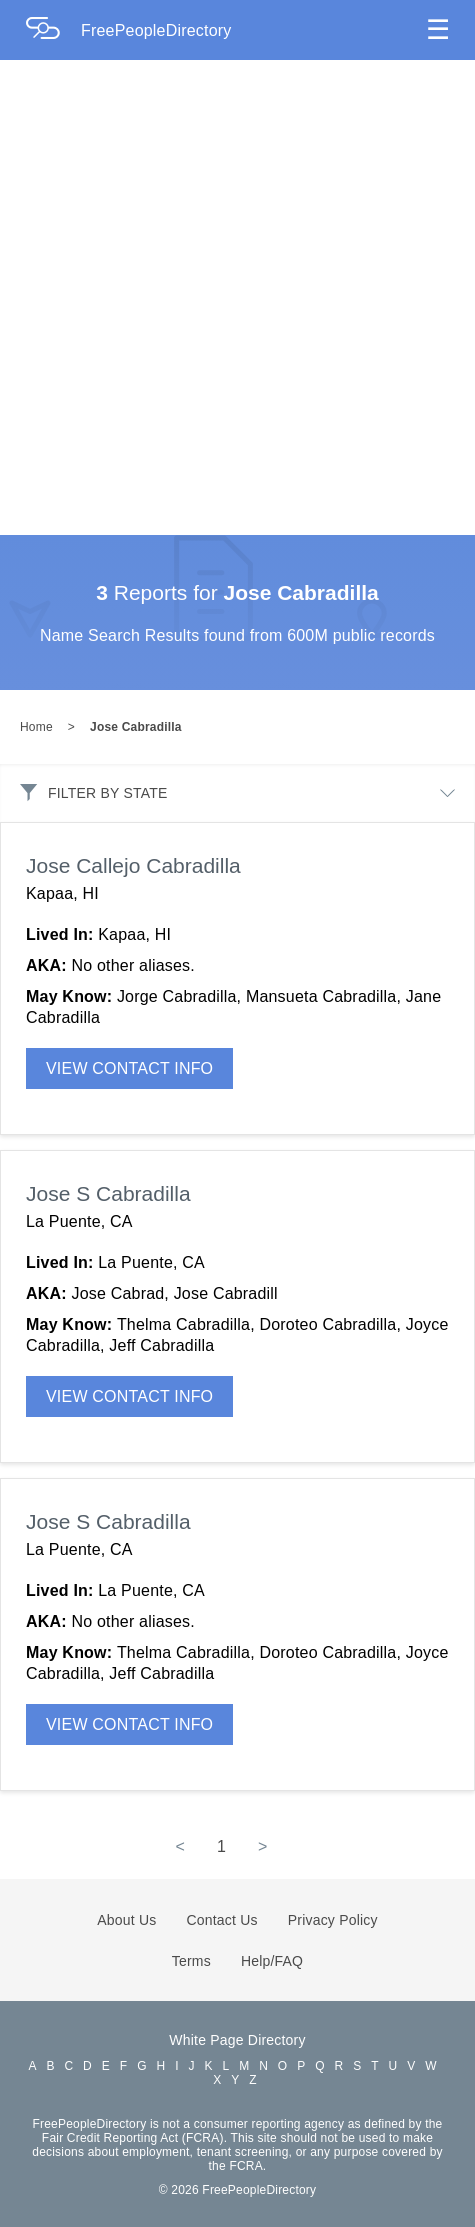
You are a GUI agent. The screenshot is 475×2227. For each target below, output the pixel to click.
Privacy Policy (333, 1920)
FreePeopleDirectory (156, 30)
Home (36, 727)
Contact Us (222, 1920)
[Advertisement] (227, 297)
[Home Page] (53, 30)
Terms (191, 1961)
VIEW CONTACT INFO (129, 1068)
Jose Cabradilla (136, 727)
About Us (126, 1920)
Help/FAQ (272, 1961)
